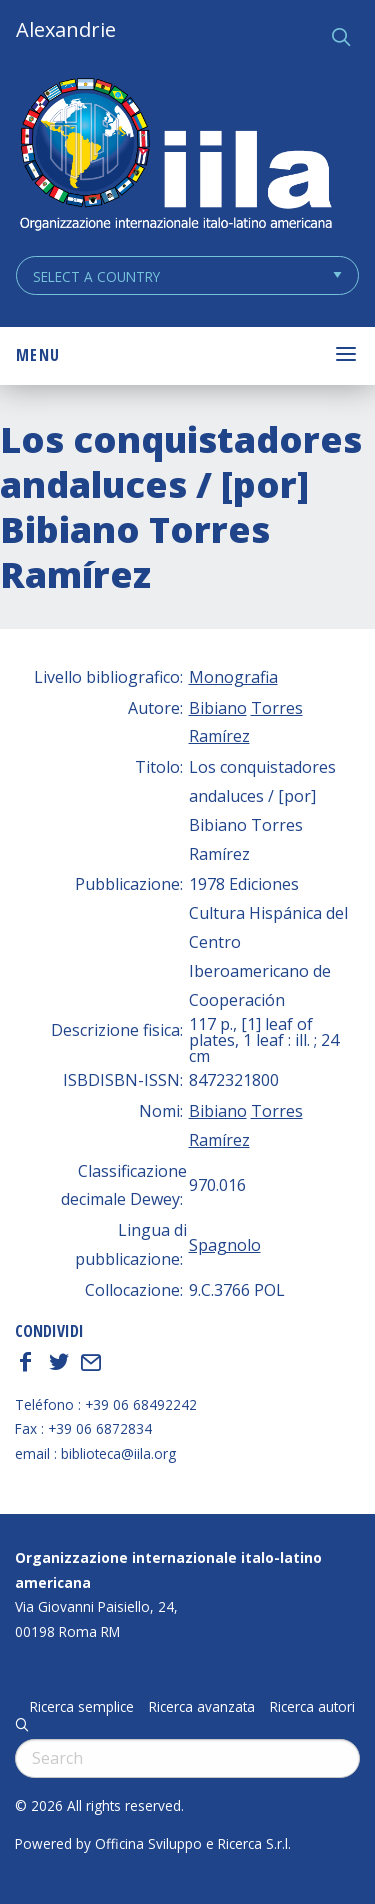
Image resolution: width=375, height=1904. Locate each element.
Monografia (233, 677)
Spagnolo (225, 1245)
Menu (38, 355)
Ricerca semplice (82, 1707)
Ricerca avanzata (202, 1707)
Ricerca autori (312, 1707)
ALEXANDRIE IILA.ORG (175, 156)
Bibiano (218, 708)
